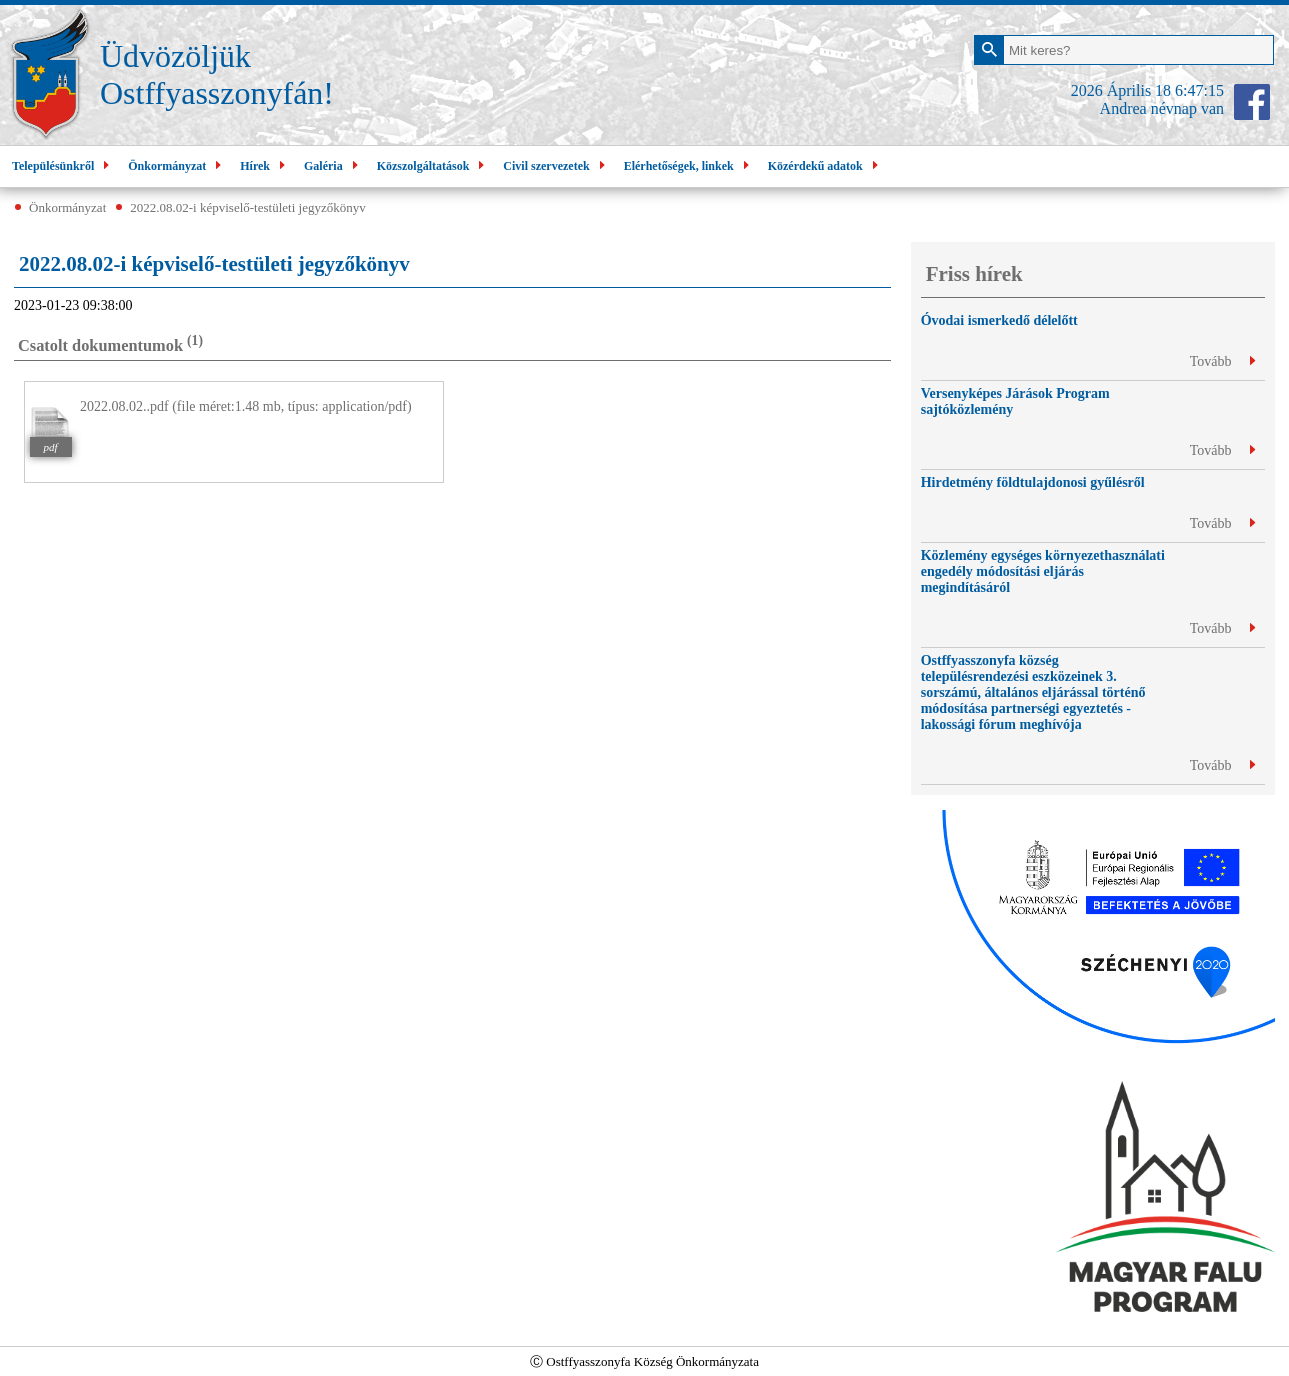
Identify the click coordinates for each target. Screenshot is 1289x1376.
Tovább (1222, 361)
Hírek (265, 166)
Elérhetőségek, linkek (689, 166)
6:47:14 (1199, 90)
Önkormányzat (177, 166)
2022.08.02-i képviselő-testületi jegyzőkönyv (247, 207)
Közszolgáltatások (433, 166)
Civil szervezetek (556, 166)
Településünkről (63, 166)
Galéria (333, 166)
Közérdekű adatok (825, 166)
